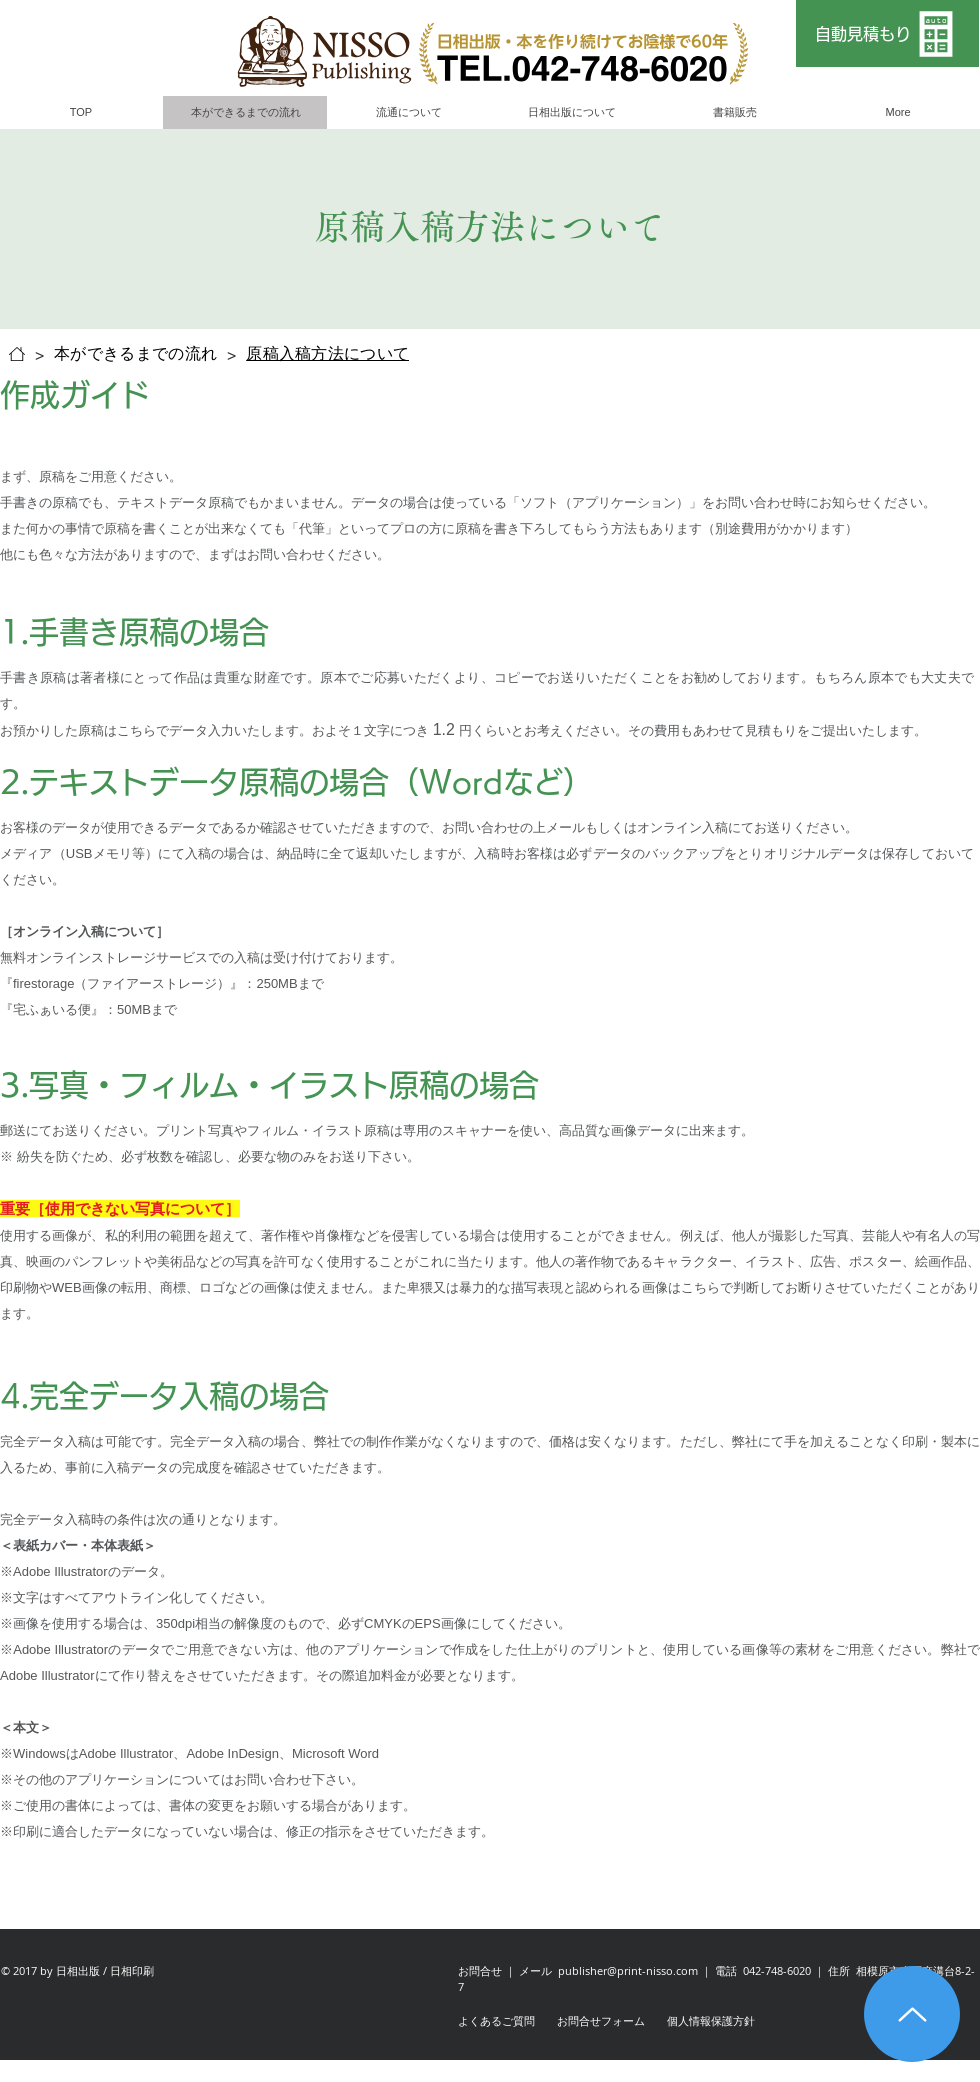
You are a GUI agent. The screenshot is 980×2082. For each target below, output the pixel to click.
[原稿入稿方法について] (327, 354)
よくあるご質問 (496, 2020)
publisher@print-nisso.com (628, 1970)
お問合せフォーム (601, 2020)
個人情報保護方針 (711, 2020)
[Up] (912, 2014)
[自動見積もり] (887, 33)
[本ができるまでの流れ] (135, 354)
